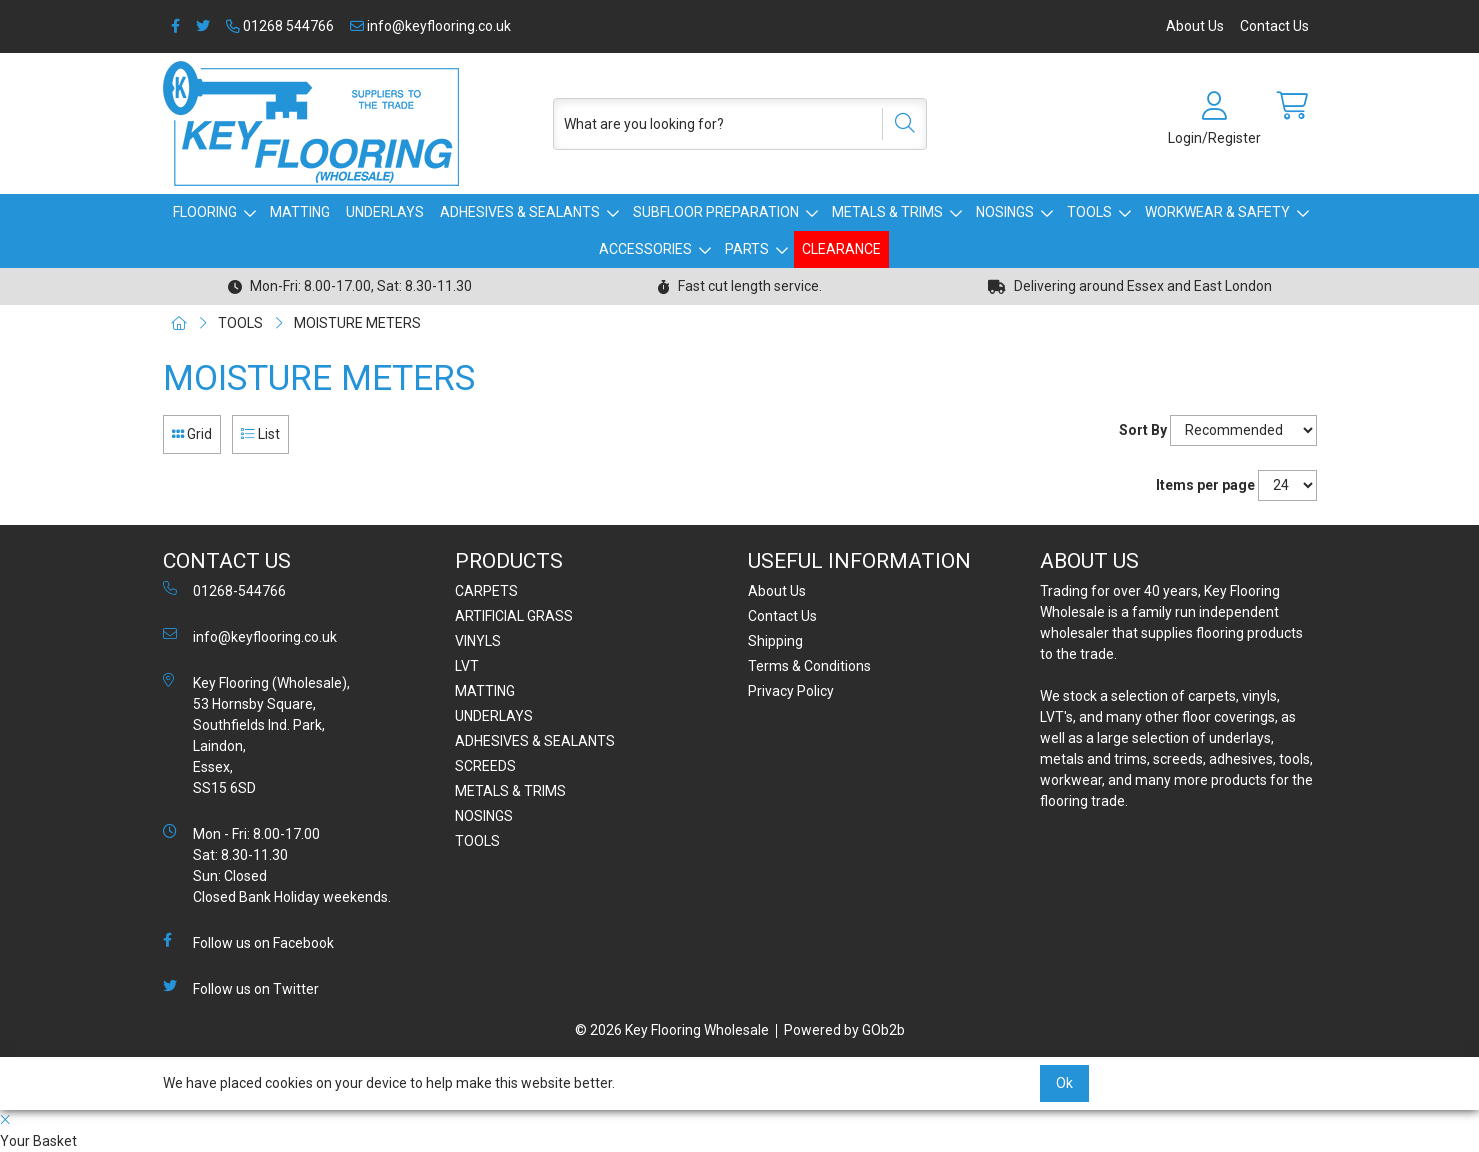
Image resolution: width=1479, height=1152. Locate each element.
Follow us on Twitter (241, 988)
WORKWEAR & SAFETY (1217, 212)
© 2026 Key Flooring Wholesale (672, 1030)
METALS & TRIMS (887, 212)
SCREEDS (485, 766)
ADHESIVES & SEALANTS (520, 212)
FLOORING (205, 212)
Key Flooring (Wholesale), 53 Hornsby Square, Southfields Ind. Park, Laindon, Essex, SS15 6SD (256, 734)
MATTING (300, 212)
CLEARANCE (841, 249)
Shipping (775, 641)
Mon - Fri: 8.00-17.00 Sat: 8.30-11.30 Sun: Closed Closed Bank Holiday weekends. (277, 864)
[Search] (898, 124)
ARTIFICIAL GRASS (514, 616)
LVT (467, 666)
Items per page (1205, 485)
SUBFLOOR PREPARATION (716, 212)
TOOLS (1089, 212)
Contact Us (1274, 26)
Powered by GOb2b (844, 1030)
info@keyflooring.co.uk (430, 26)
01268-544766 (224, 590)
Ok (1064, 1083)
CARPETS (486, 591)
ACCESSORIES (645, 249)
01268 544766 (280, 26)
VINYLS (478, 641)
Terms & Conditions (809, 666)
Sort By (1143, 430)
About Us (1195, 26)
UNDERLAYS (385, 212)
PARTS (747, 249)
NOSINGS (1005, 212)
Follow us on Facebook (248, 942)
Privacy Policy (791, 691)
